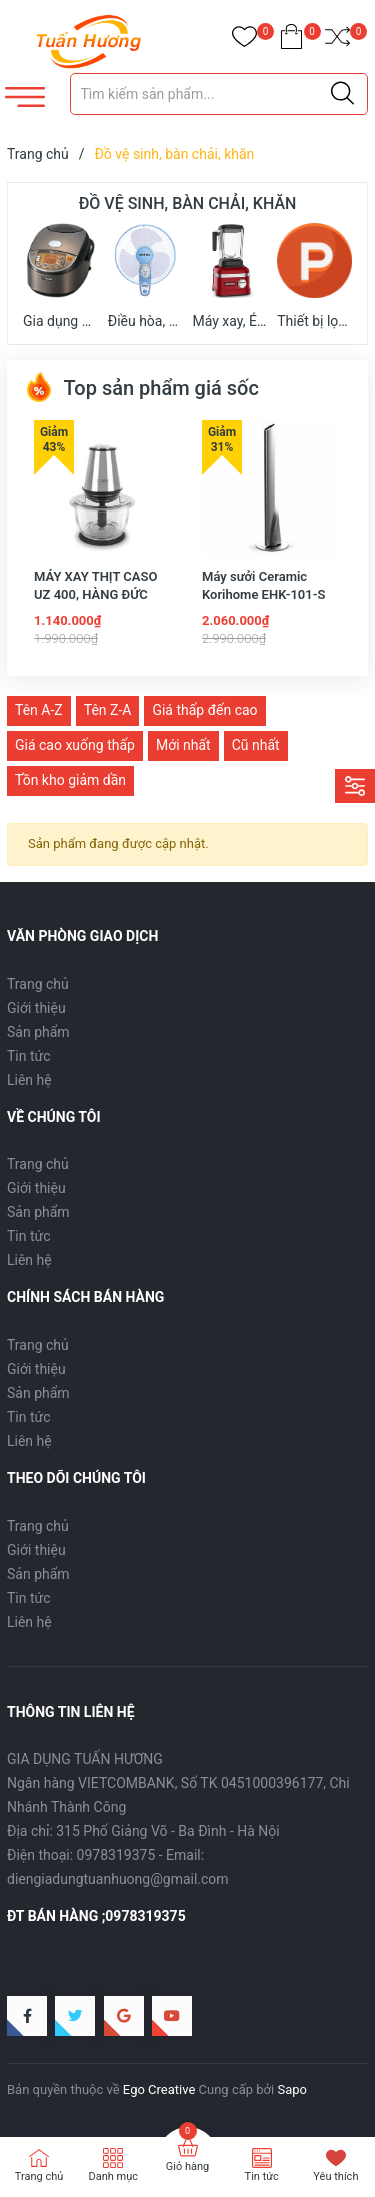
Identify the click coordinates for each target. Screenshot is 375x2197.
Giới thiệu (36, 1008)
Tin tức (29, 1056)
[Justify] (342, 94)
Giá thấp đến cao (204, 710)
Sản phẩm (38, 1032)
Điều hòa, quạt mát (145, 274)
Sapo (292, 2089)
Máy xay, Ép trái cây (230, 274)
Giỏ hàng (187, 2166)
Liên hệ (29, 1080)
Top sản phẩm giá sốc (141, 388)
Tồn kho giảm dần (70, 780)
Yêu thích (335, 2176)
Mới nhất (183, 745)
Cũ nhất (256, 745)
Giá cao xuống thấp (75, 745)
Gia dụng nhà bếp (60, 274)
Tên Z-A (108, 710)
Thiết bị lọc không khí (314, 274)
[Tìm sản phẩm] (219, 94)
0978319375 (116, 1855)
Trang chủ (38, 984)
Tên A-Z (39, 710)
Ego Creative (159, 2089)
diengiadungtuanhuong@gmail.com (118, 1879)
